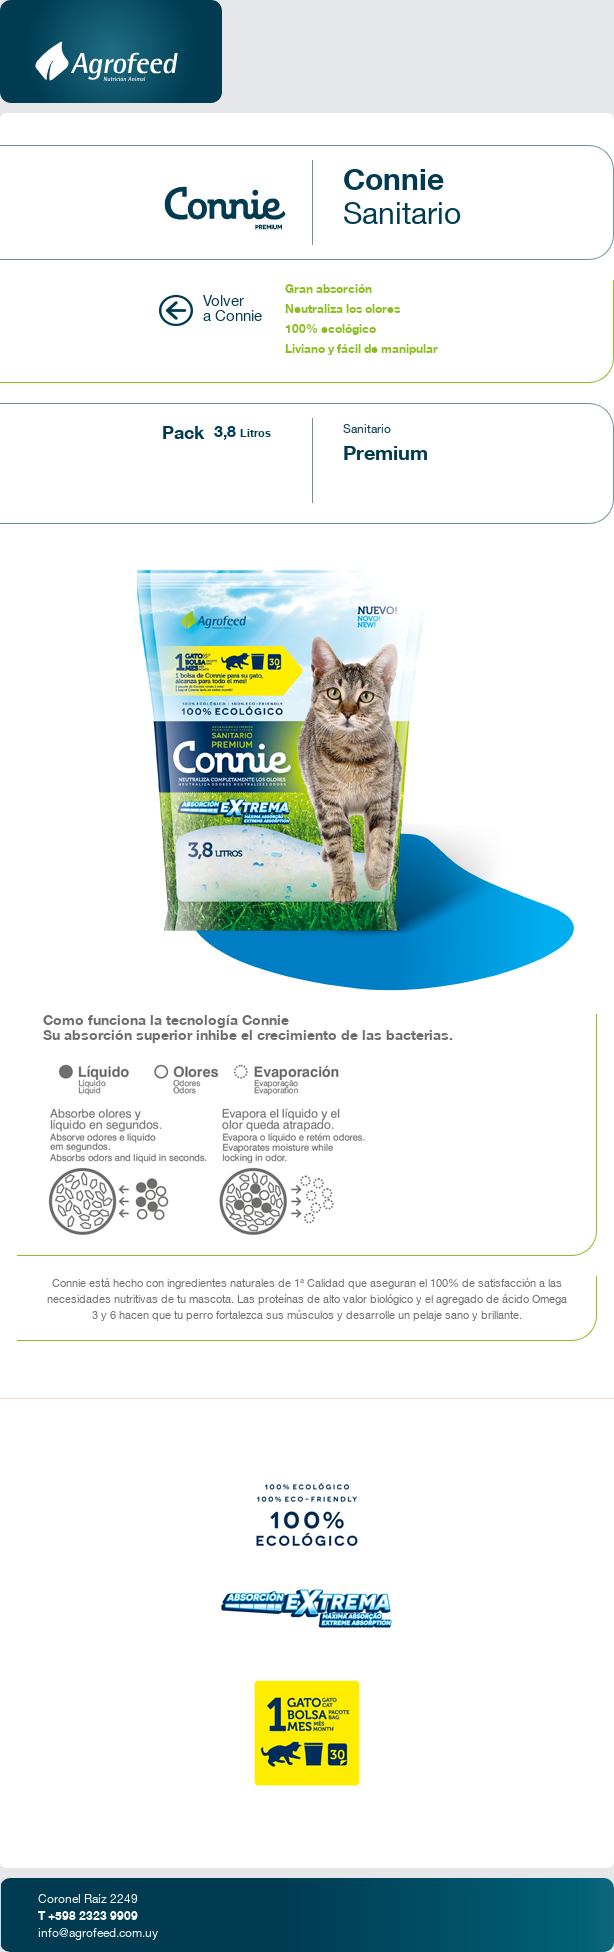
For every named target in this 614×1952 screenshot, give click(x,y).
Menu (569, 51)
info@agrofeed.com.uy (98, 1933)
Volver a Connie (232, 309)
